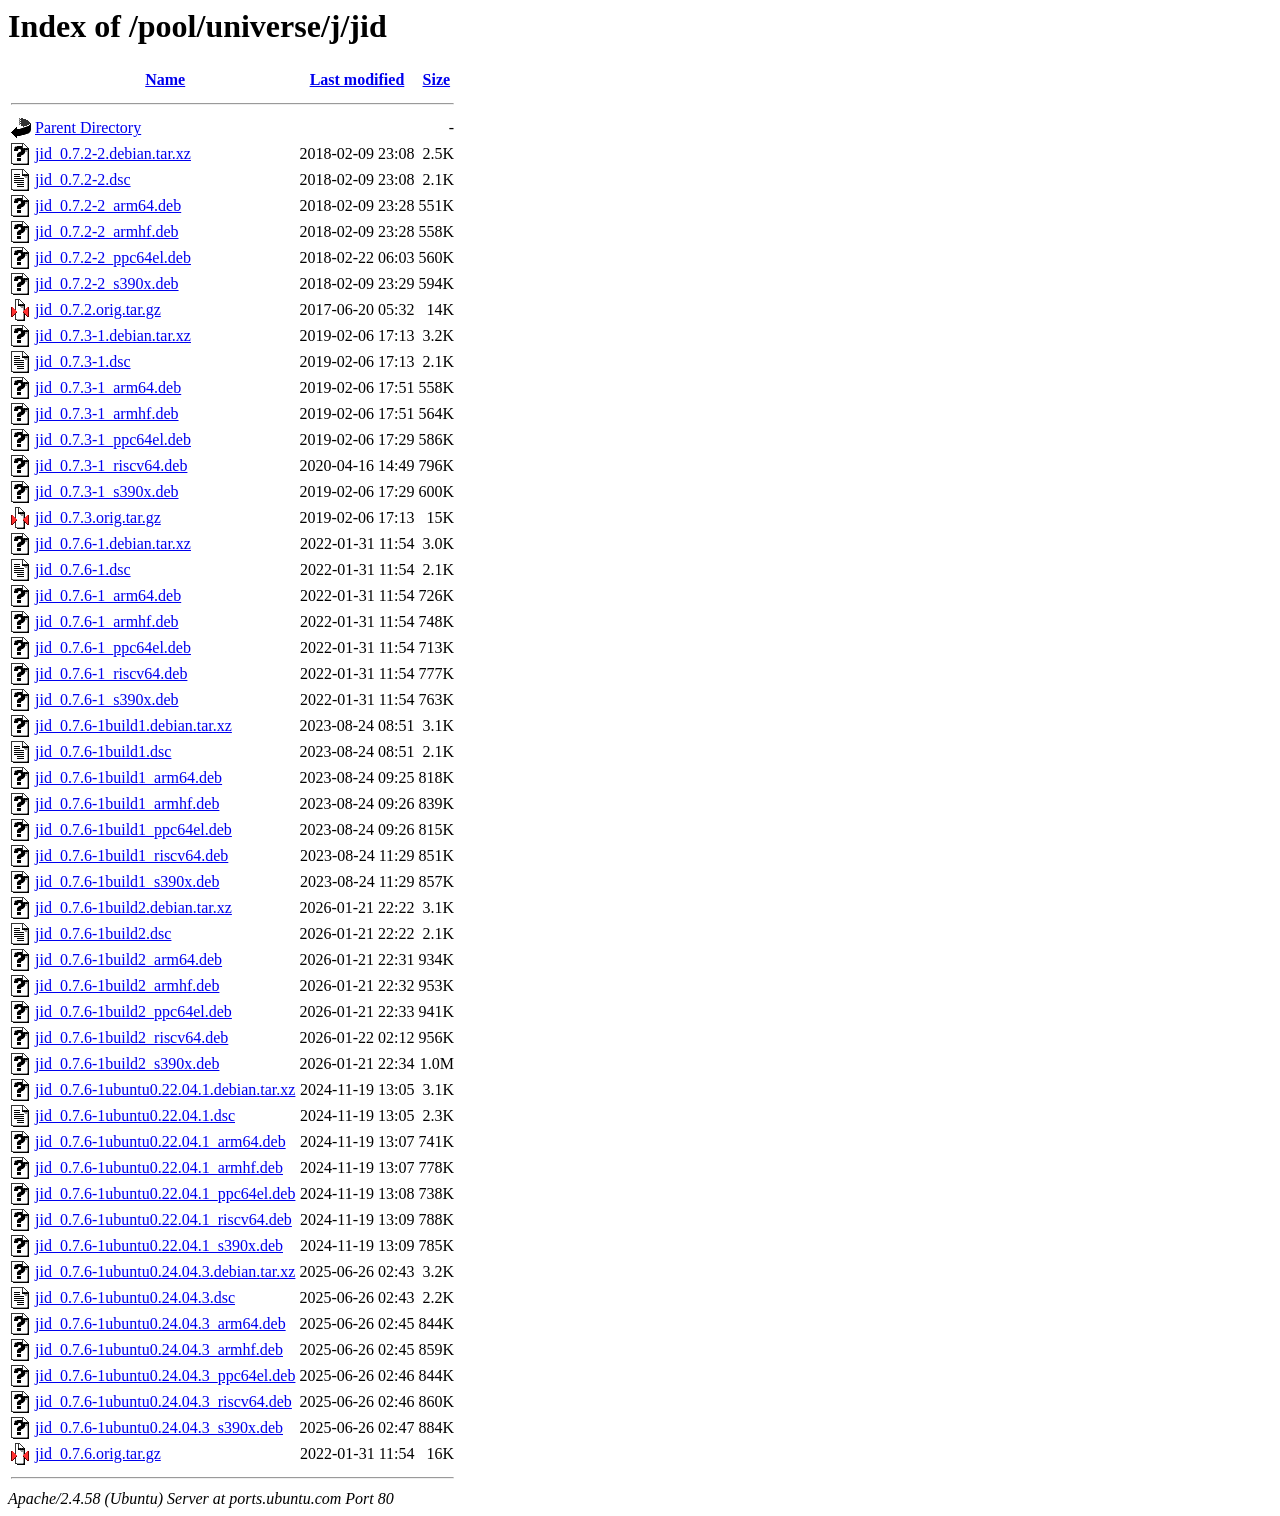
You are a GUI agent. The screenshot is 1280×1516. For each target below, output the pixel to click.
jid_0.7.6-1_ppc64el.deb (113, 647)
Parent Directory (88, 127)
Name (165, 79)
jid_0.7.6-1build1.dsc (103, 751)
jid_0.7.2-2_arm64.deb (108, 205)
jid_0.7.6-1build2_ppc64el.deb (133, 1011)
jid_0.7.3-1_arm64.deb (108, 387)
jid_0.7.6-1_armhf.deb (107, 621)
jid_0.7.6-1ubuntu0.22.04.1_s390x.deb (159, 1245)
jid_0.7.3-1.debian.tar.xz (113, 335)
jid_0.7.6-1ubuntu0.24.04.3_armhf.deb (159, 1349)
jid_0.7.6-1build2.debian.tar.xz (133, 907)
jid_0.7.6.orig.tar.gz (98, 1453)
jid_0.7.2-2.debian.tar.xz (113, 153)
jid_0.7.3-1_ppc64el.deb (113, 439)
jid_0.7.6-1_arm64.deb (108, 595)
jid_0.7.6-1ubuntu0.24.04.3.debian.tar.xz (165, 1271)
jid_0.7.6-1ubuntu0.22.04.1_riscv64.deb (163, 1219)
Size (437, 79)
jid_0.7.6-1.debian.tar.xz (113, 543)
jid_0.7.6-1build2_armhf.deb (127, 985)
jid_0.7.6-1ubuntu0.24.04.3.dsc (135, 1297)
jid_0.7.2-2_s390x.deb (107, 283)
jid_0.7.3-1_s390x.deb (107, 491)
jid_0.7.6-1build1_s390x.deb (127, 881)
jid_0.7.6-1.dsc (83, 569)
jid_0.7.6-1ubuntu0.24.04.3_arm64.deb (160, 1323)
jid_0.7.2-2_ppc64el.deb (113, 257)
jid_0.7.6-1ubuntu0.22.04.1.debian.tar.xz (165, 1089)
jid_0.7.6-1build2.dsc (103, 933)
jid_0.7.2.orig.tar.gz (98, 309)
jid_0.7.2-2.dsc (83, 179)
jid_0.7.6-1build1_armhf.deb (127, 803)
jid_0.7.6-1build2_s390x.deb (127, 1063)
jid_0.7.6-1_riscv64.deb (111, 673)
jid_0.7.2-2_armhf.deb (107, 231)
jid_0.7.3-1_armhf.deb (107, 413)
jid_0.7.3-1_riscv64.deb (111, 465)
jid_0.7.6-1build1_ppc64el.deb (133, 829)
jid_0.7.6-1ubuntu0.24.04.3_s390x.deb (159, 1427)
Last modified (357, 79)
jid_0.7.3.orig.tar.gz (98, 517)
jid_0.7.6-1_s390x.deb (107, 699)
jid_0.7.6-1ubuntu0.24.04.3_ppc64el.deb (165, 1375)
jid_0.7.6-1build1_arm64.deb (128, 777)
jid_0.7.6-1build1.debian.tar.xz (133, 725)
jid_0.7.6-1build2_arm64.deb (128, 959)
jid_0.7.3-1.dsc (83, 361)
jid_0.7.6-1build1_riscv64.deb (131, 855)
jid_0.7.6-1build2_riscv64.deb (131, 1037)
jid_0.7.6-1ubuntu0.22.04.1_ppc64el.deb (165, 1193)
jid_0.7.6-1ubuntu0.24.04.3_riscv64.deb (163, 1401)
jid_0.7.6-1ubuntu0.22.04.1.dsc (135, 1115)
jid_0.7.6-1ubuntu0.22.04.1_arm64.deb (160, 1141)
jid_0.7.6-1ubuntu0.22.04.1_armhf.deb (159, 1167)
